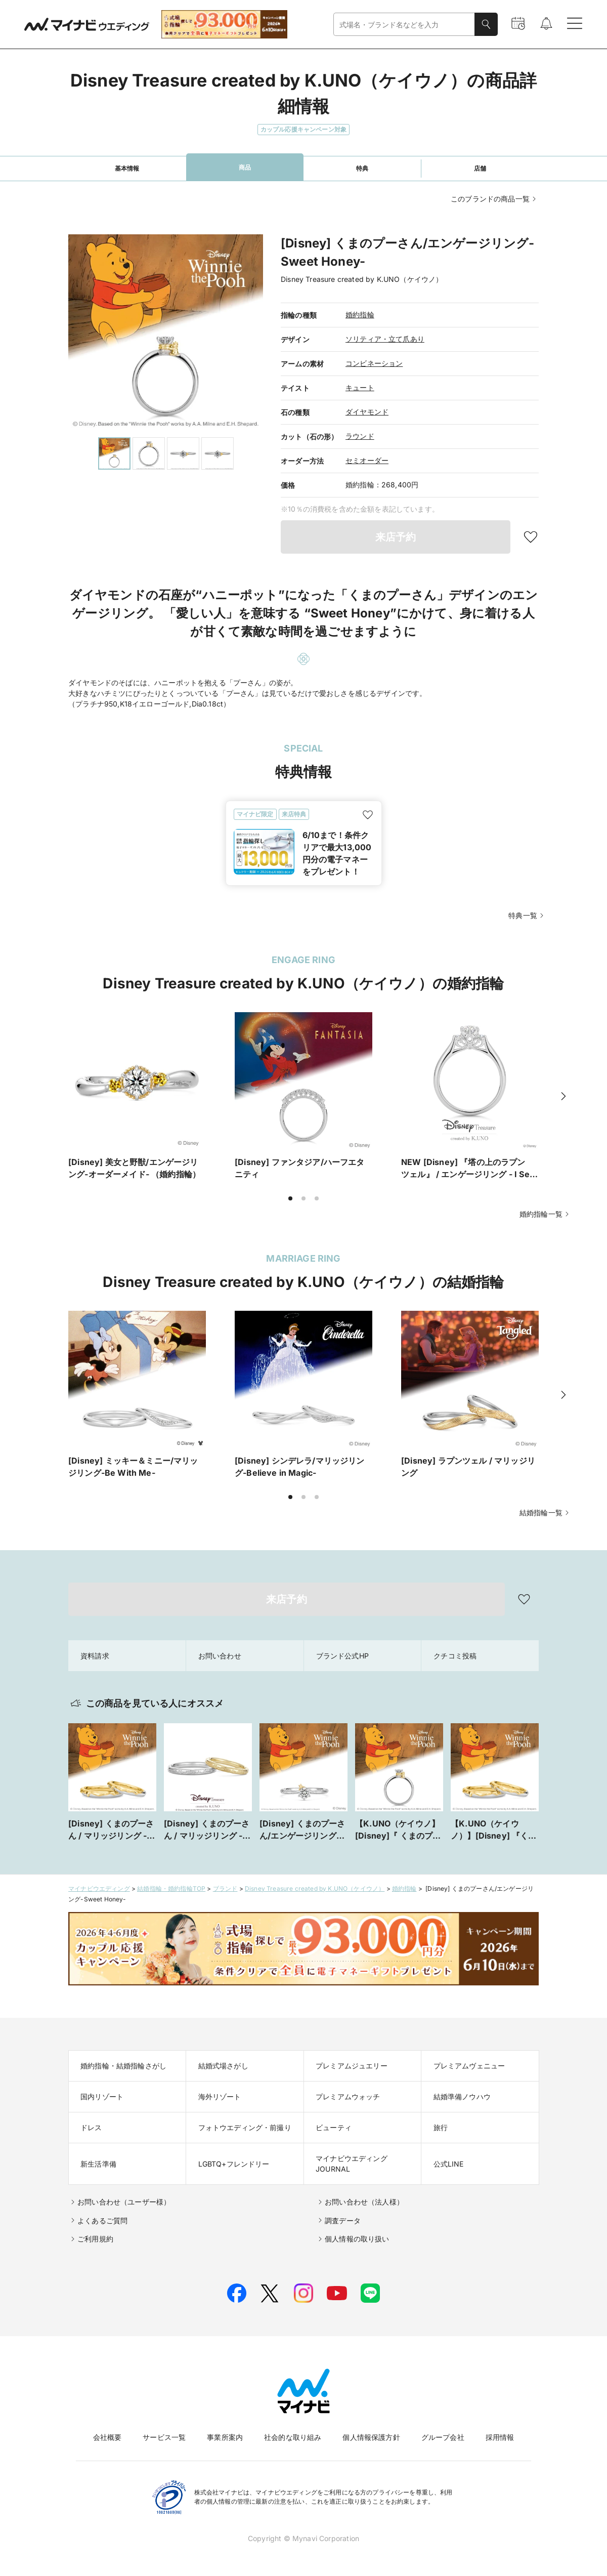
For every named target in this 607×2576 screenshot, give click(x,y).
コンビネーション (374, 363)
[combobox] (404, 24)
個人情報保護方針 (371, 2437)
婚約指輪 (359, 314)
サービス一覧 (164, 2437)
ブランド (225, 1888)
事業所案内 (225, 2437)
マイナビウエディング (99, 1888)
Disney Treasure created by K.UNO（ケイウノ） (314, 1888)
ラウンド (359, 436)
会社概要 (107, 2437)
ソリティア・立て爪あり (384, 339)
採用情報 (500, 2437)
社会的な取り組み (292, 2437)
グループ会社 (442, 2437)
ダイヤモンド (366, 411)
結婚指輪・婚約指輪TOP (171, 1888)
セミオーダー (366, 460)
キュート (359, 387)
